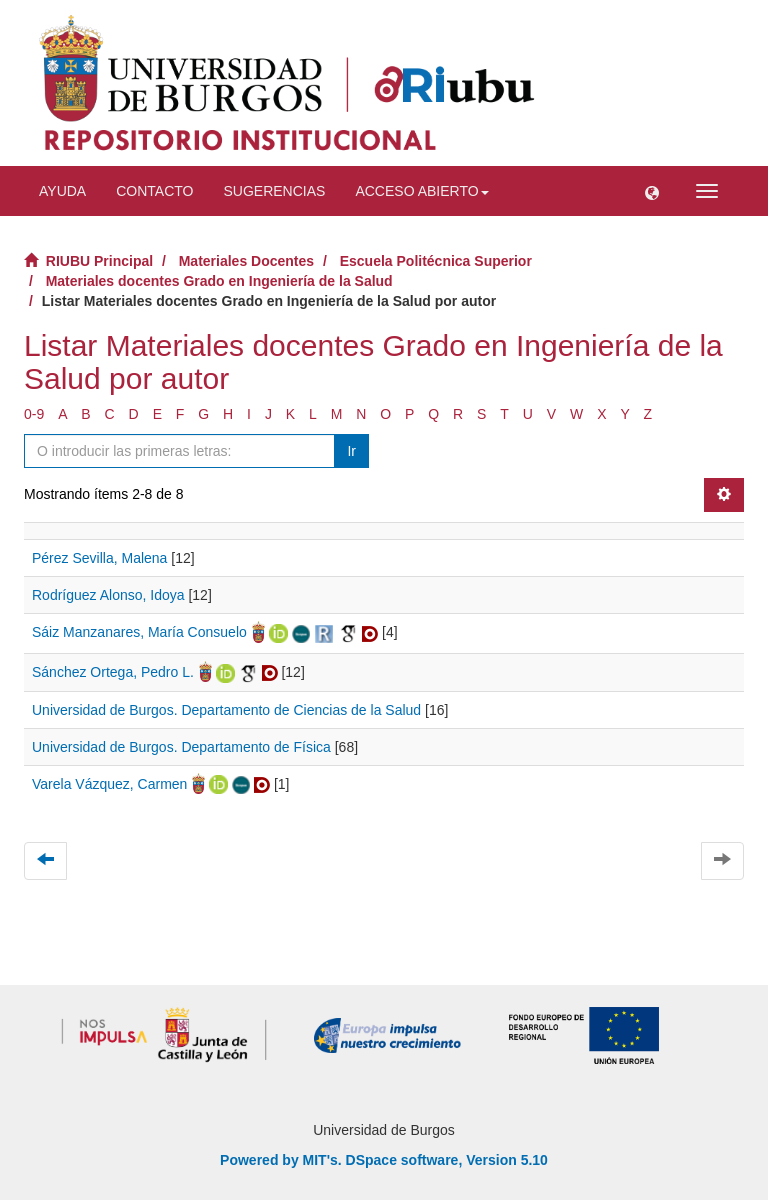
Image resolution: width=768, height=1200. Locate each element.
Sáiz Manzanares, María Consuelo (139, 632)
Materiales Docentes (246, 261)
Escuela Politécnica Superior (436, 261)
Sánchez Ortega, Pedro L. (113, 672)
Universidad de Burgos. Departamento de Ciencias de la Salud (226, 710)
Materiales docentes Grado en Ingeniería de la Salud (219, 281)
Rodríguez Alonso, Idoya (108, 595)
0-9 (34, 414)
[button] (652, 191)
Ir (351, 451)
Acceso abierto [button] (421, 191)
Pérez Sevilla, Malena (99, 558)
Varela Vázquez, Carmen (109, 784)
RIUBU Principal (99, 261)
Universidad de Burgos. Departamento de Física (181, 747)
